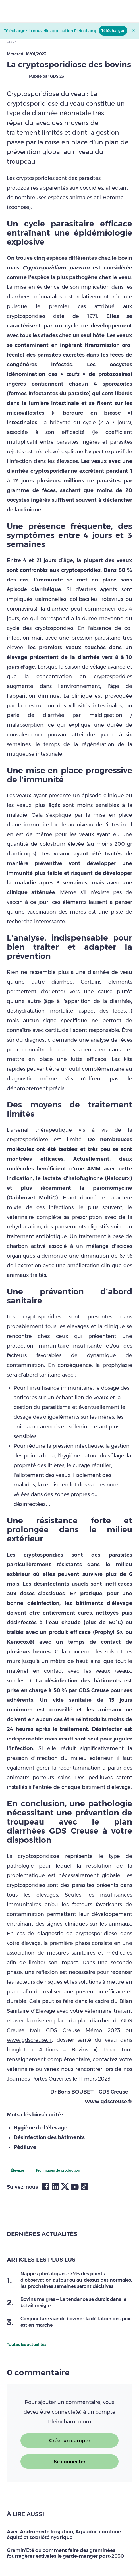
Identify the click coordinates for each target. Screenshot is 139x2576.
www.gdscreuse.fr (29, 2040)
